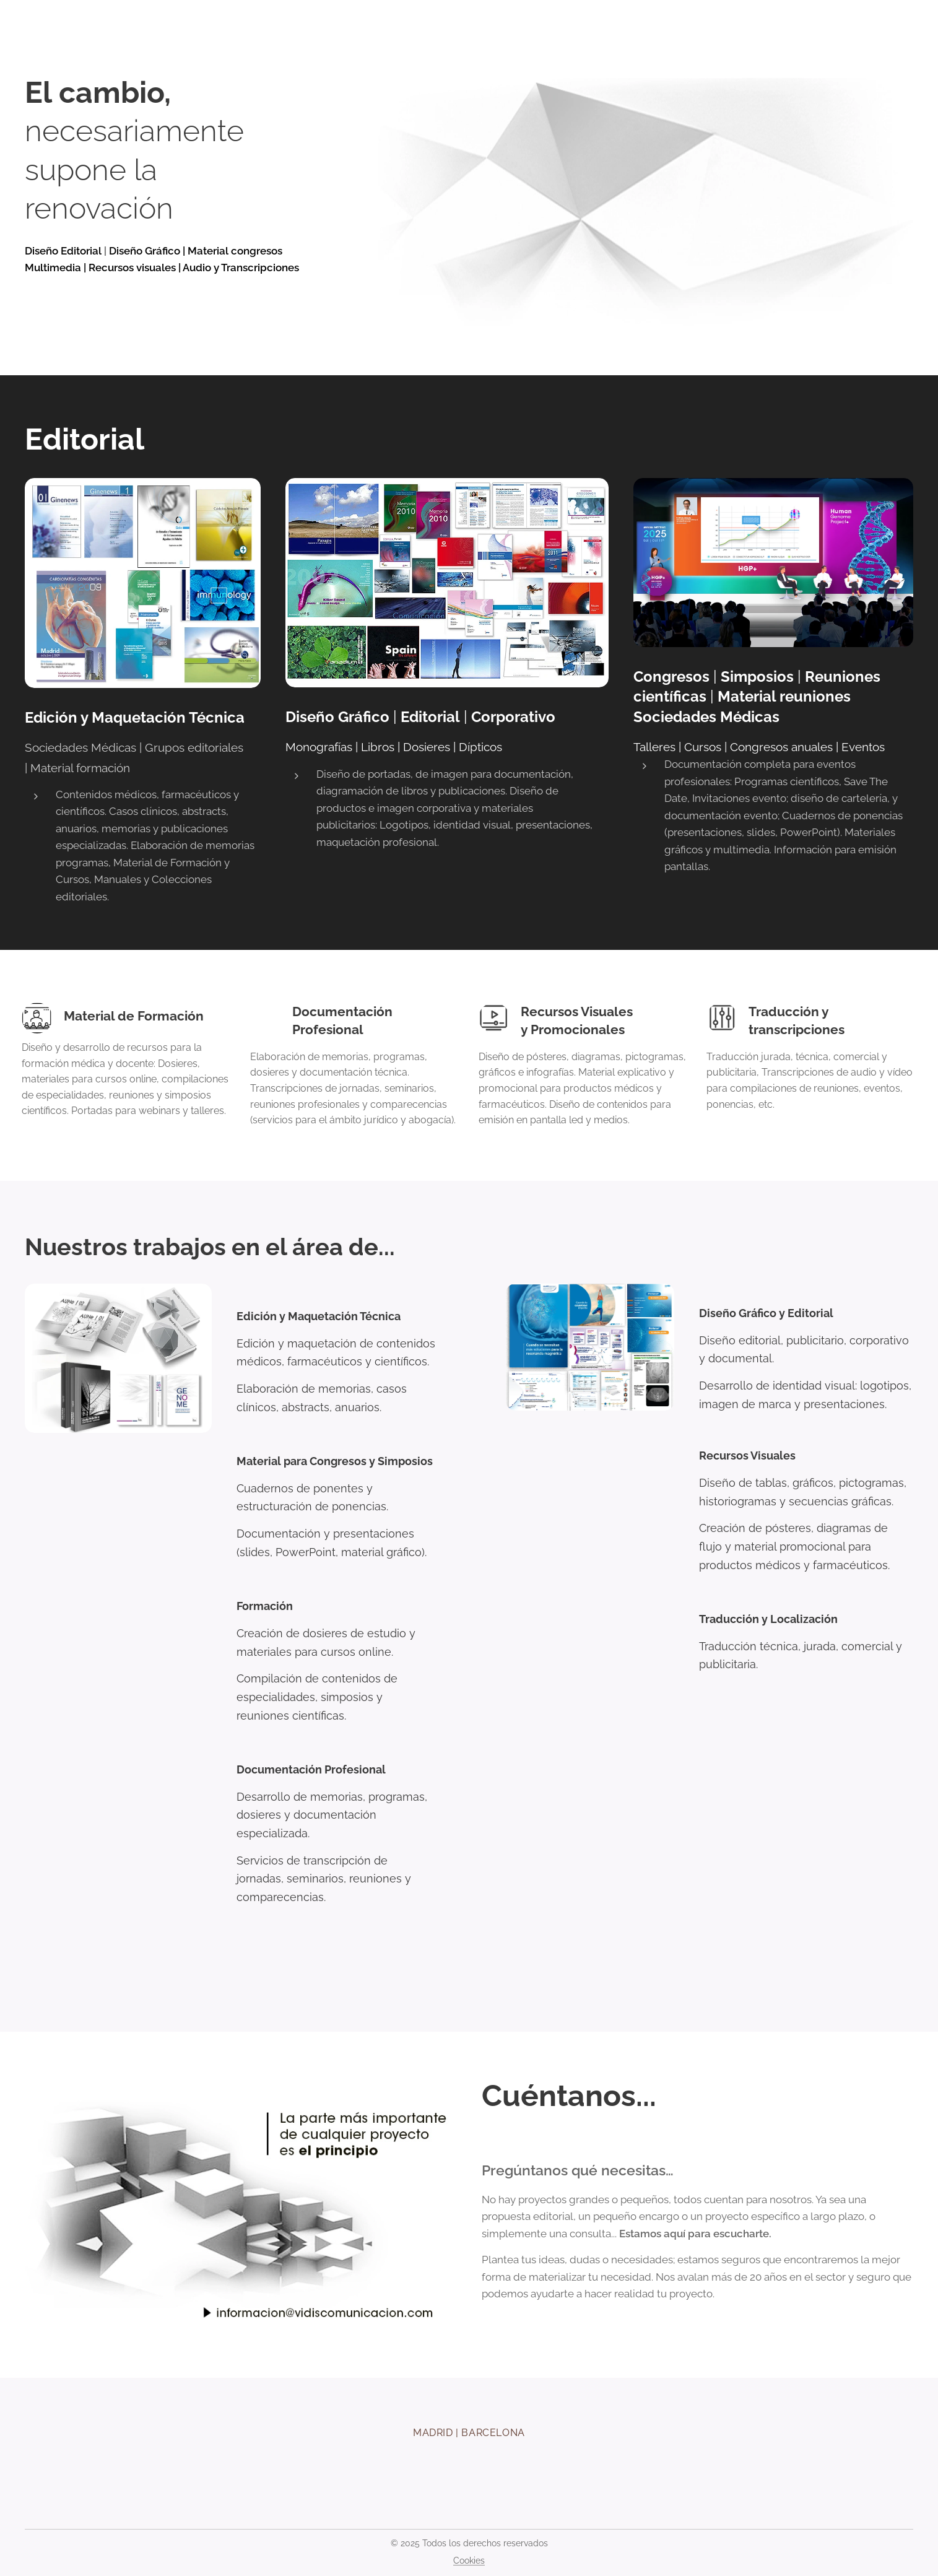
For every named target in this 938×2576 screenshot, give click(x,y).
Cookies (469, 2560)
